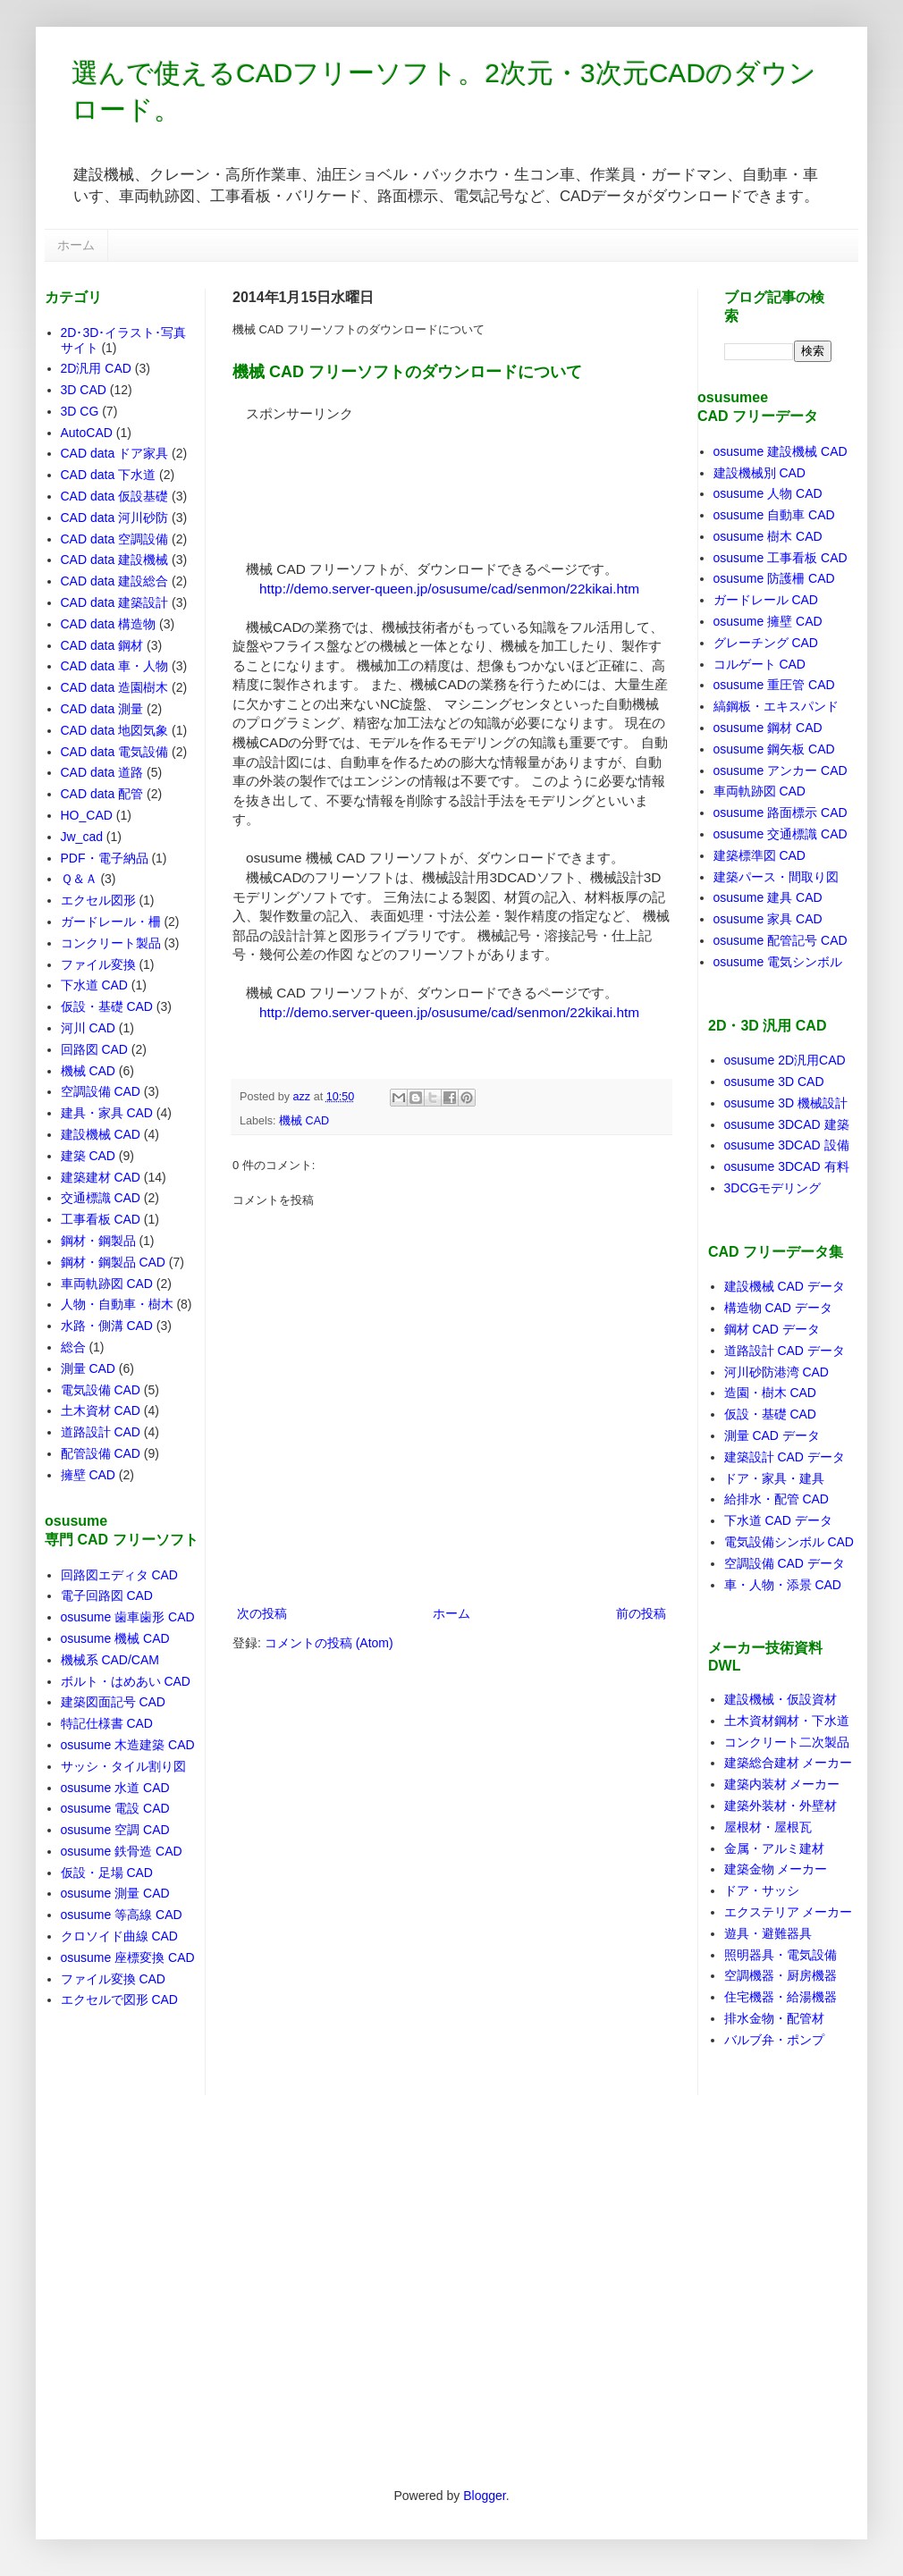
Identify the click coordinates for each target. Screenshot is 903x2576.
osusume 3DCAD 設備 (786, 1145)
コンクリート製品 (111, 943)
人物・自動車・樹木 (117, 1304)
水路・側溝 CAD (107, 1325)
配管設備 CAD (100, 1453)
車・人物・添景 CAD (782, 1585)
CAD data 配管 (102, 794)
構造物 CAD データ (778, 1308)
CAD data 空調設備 (115, 539)
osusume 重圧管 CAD (774, 685)
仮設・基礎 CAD (107, 1006)
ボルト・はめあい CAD (125, 1681)
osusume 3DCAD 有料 (786, 1166)
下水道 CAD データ (778, 1520)
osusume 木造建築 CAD (128, 1745)
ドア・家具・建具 (774, 1478)
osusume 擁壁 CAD (768, 621)
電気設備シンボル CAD (789, 1542)
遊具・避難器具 (768, 1933)
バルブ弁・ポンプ (774, 2040)
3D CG (80, 411)
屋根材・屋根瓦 (768, 1827)
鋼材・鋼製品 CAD (113, 1262)
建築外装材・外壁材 (780, 1805)
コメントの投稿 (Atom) (329, 1643)
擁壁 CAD (88, 1475)
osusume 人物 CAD (768, 493)
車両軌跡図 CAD (107, 1283)
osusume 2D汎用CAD (785, 1060)
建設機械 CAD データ (784, 1286)
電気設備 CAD (100, 1390)
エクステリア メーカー (788, 1912)
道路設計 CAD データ (784, 1350)
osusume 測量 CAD (115, 1893)
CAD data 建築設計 (115, 602)
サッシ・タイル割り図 (123, 1766)
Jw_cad (82, 836)
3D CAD (83, 390)
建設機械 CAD (100, 1134)
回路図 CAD (94, 1049)
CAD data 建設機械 (115, 559)
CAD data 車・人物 (115, 666)
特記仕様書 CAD (107, 1723)
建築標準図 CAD (759, 855)
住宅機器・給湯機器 (780, 1997)
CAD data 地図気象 (115, 730)
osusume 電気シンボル (778, 962)
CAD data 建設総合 (115, 581)
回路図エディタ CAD (119, 1575)
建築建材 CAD (100, 1177)
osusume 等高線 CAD (121, 1914)
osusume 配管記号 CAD (780, 940)
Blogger (484, 2495)
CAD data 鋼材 (102, 645)
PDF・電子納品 (104, 858)
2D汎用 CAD (96, 368)
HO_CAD (87, 815)
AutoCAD (87, 432)
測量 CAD (88, 1368)
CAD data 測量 (102, 709)
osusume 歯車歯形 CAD (128, 1617)
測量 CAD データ (772, 1435)
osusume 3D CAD (774, 1081)
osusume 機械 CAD (115, 1638)
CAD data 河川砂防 (115, 517)
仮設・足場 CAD (107, 1872)
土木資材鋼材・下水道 (786, 1720)
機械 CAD (304, 1121)
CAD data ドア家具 (115, 453)
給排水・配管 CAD (776, 1499)
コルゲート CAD (759, 664)
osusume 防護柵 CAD (774, 578)
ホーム (76, 245)
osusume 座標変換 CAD (128, 1957)
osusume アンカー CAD (780, 770)
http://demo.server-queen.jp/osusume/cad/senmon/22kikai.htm (449, 588)
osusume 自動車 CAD (774, 515)
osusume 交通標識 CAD (780, 834)
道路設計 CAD (100, 1432)
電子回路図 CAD (107, 1595)
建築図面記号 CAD (113, 1702)
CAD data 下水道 (108, 474)
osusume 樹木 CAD (768, 536)
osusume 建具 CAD (768, 897)
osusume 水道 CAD (115, 1787)
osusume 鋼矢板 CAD (774, 749)
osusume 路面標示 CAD (780, 812)
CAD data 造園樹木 (115, 687)
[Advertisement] (312, 479)
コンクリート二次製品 (786, 1742)
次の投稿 (262, 1613)
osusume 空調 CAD (115, 1830)
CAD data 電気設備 (115, 752)
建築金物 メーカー (776, 1869)
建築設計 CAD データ (784, 1457)
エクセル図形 (98, 900)
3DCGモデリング (773, 1188)
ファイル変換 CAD (113, 1979)
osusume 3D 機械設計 (786, 1103)
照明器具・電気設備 (780, 1955)
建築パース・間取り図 (776, 877)
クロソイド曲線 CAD (119, 1936)
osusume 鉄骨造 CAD (121, 1851)
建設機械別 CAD (759, 473)
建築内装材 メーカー (782, 1784)
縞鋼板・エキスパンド (776, 706)
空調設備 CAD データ (784, 1563)
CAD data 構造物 (108, 624)
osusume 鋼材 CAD (768, 727)
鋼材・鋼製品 (98, 1240)
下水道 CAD (94, 985)
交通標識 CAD (100, 1198)
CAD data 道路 (102, 772)
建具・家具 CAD (107, 1113)
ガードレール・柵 (111, 921)
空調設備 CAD (100, 1091)
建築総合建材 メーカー (788, 1762)
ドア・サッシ (761, 1890)
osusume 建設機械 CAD (780, 451)
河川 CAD (88, 1028)
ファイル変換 (98, 964)
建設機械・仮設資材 (780, 1699)
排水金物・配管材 (774, 2018)
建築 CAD (88, 1156)
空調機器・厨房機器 (780, 1975)
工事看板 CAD (100, 1219)
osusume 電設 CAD (115, 1808)
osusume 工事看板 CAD (780, 558)
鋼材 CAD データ (772, 1329)
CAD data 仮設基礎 (115, 496)
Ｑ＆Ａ (79, 878)
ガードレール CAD (765, 600)
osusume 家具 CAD (768, 919)
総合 (73, 1347)
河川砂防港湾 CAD (776, 1372)
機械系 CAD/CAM (110, 1660)
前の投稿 (641, 1613)
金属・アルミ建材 (774, 1848)
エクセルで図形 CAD (119, 1999)
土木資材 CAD (100, 1410)
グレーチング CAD (765, 643)
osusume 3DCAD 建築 (786, 1124)
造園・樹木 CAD (770, 1392)
